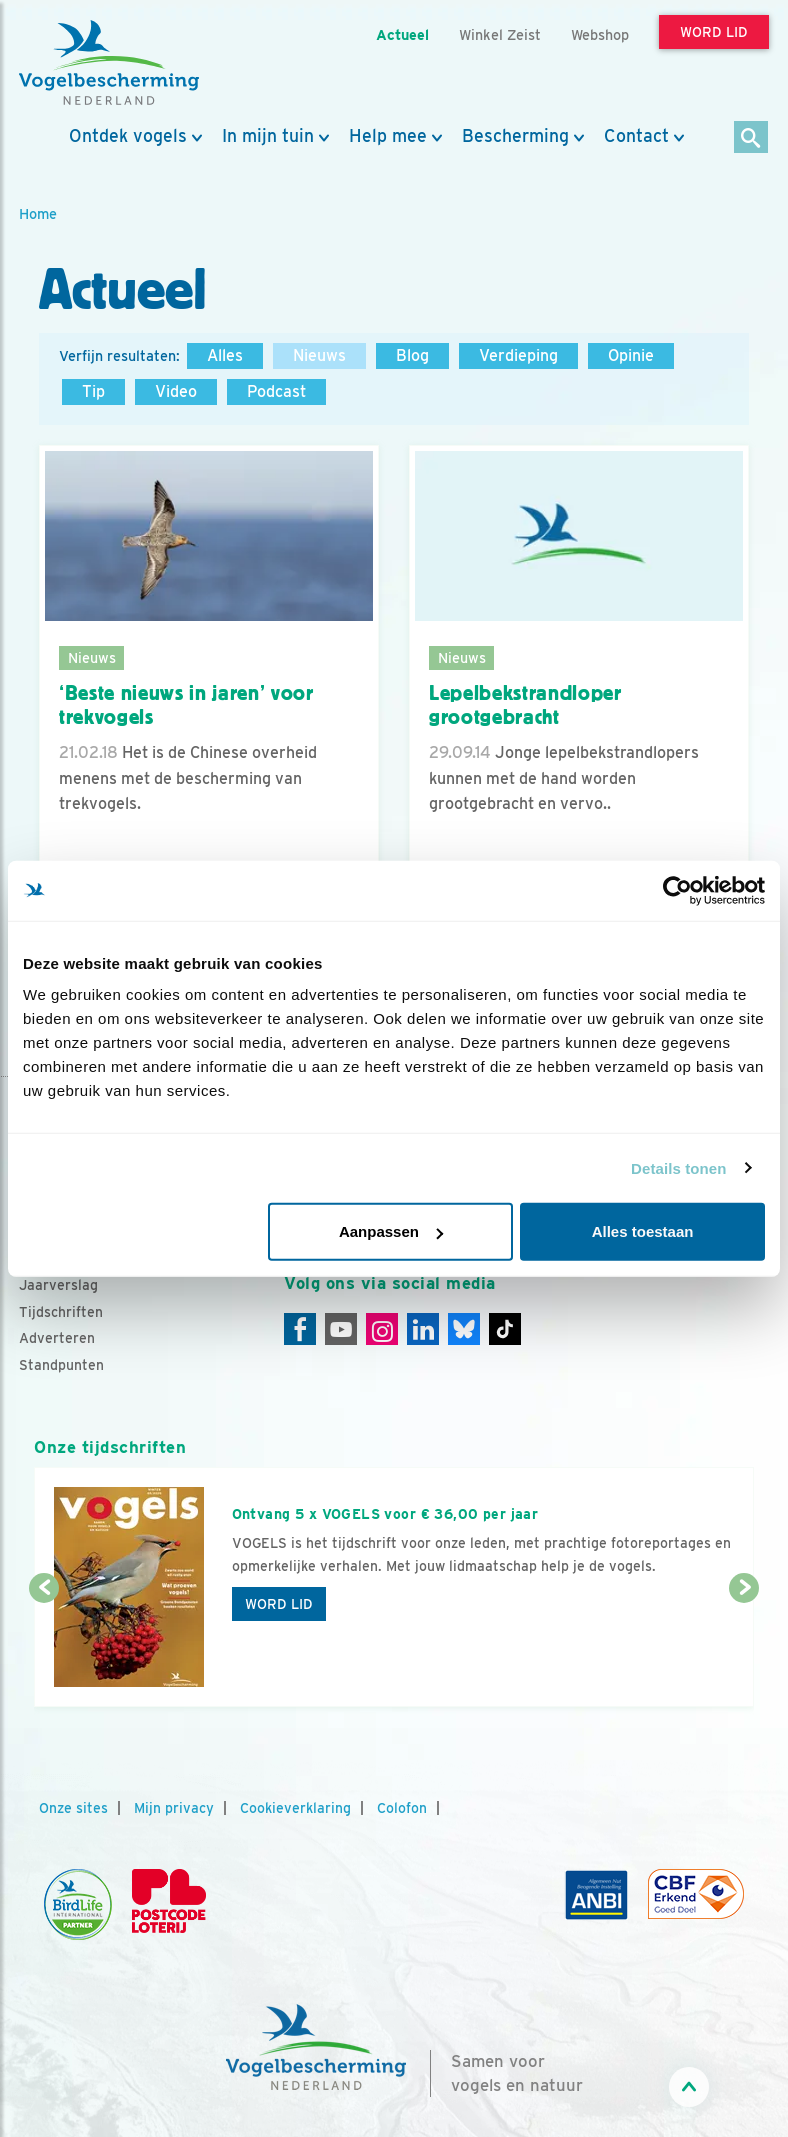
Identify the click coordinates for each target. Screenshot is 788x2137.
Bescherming (515, 136)
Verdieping (518, 355)
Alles (225, 355)
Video (176, 391)
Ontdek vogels (128, 136)
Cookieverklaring (295, 1808)
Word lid (279, 1604)
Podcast (276, 391)
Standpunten (61, 1365)
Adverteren (57, 1338)
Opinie (631, 355)
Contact (636, 136)
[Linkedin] (423, 1329)
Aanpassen (391, 1231)
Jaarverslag (58, 1285)
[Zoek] (751, 138)
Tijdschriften (61, 1312)
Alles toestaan (643, 1231)
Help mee (388, 136)
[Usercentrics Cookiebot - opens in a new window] (677, 890)
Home (38, 213)
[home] (109, 63)
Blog (412, 355)
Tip (93, 391)
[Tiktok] (505, 1329)
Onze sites (73, 1808)
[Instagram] (382, 1329)
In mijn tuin (268, 136)
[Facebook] (300, 1329)
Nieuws (319, 355)
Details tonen (678, 1167)
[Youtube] (341, 1329)
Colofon (402, 1808)
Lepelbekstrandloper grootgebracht (525, 705)
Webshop (600, 34)
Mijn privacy (174, 1808)
